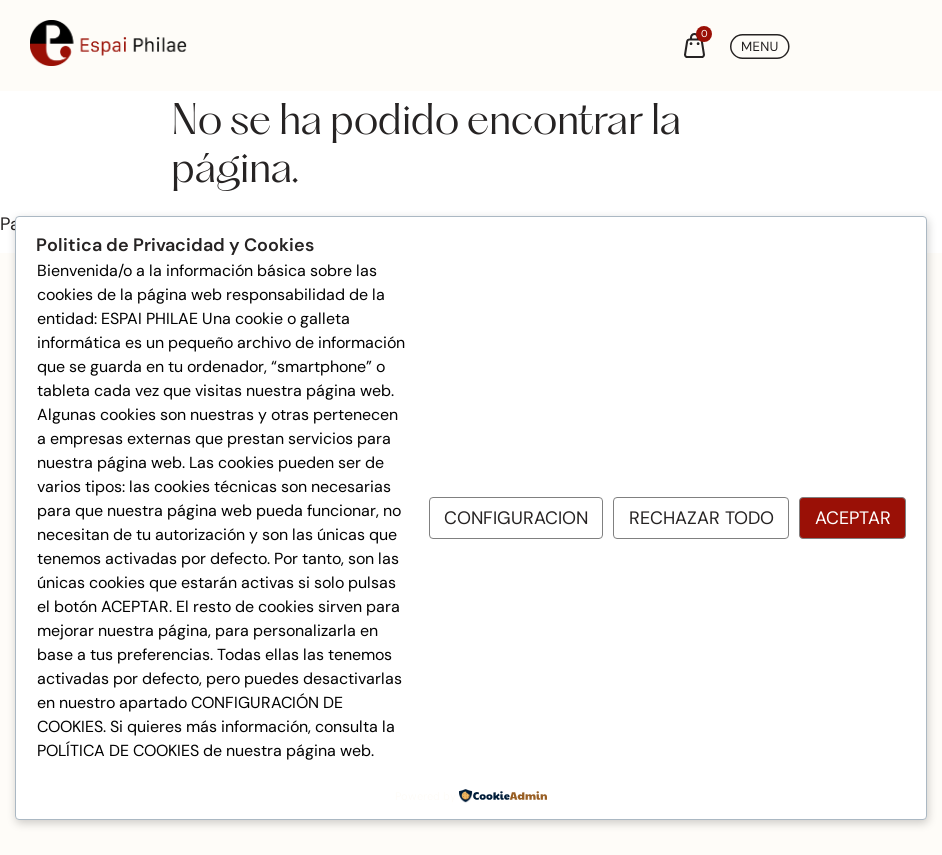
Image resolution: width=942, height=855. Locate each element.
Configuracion (516, 518)
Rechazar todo (701, 518)
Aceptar (853, 518)
